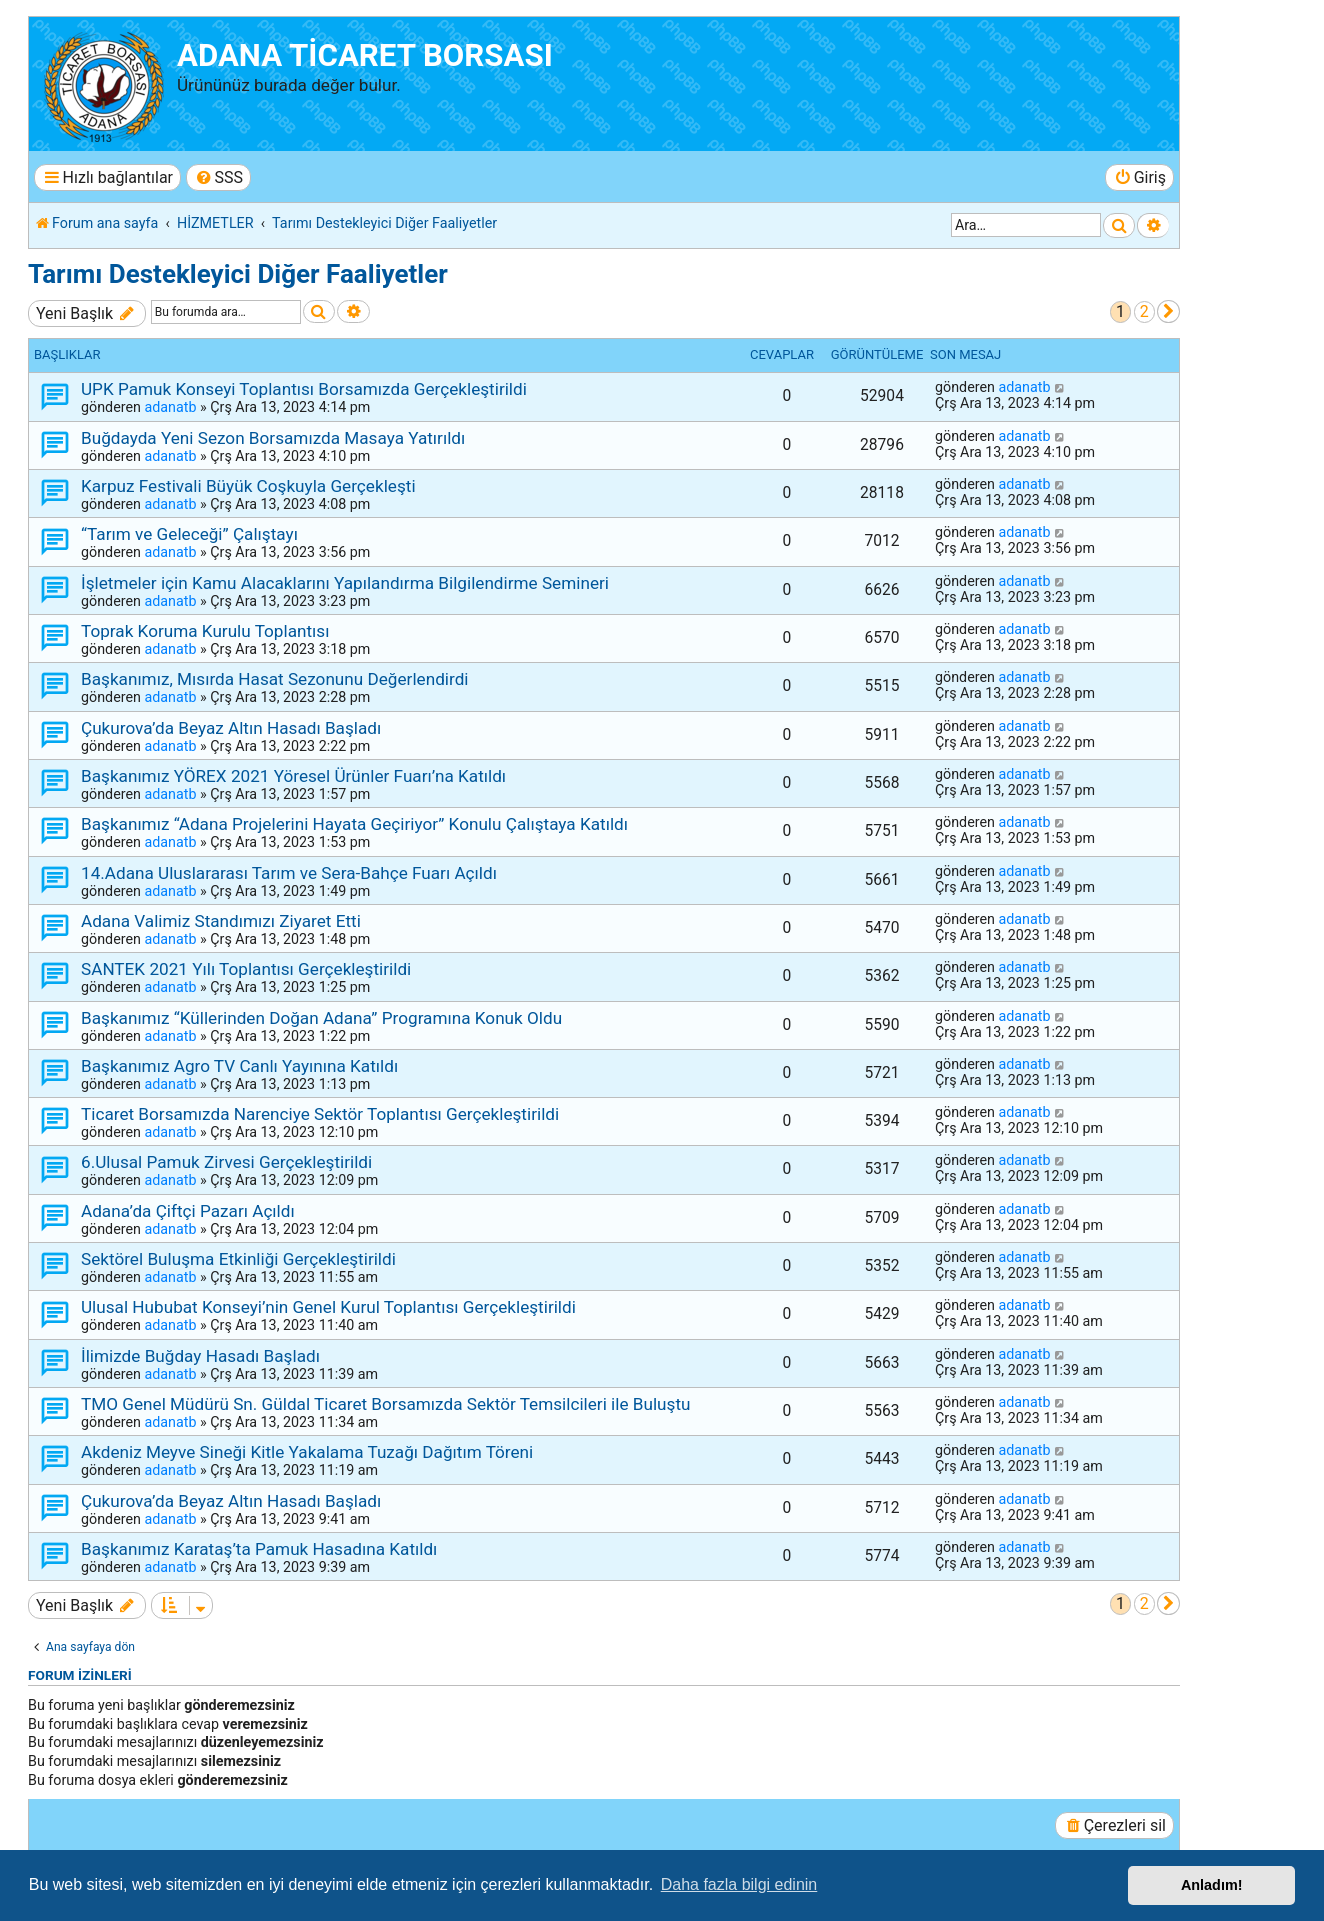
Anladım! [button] (1212, 1885)
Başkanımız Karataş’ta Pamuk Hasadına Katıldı (259, 1549)
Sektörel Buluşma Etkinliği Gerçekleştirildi (238, 1259)
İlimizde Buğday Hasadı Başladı (200, 1356)
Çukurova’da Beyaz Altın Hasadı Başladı (231, 728)
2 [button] (1144, 311)
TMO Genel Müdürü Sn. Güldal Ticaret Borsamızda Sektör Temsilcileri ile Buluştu (386, 1404)
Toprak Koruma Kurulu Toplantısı (205, 631)
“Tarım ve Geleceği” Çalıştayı (189, 534)
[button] (1168, 311)
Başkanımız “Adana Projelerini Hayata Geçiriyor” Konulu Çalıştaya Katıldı (354, 824)
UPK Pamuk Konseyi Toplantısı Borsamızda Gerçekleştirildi (304, 389)
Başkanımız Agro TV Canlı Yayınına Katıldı (239, 1066)
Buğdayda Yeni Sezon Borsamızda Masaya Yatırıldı (273, 438)
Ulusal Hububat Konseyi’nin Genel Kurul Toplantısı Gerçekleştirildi (328, 1307)
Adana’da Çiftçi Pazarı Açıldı (188, 1211)
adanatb (170, 407)
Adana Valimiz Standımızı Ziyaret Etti (221, 921)
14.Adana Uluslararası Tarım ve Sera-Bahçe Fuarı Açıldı (289, 873)
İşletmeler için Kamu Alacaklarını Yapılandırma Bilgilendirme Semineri (345, 583)
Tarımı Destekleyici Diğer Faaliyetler (238, 274)
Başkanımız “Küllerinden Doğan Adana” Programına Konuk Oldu (321, 1018)
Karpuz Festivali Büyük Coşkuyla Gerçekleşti (248, 486)
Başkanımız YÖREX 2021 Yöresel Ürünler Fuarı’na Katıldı (293, 776)
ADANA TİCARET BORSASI (365, 55)
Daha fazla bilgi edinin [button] (739, 1884)
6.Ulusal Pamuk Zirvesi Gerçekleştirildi (226, 1162)
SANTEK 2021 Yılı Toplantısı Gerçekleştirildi (246, 969)
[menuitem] (218, 177)
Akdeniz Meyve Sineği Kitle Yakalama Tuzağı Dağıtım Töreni (307, 1452)
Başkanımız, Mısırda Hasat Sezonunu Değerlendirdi (275, 679)
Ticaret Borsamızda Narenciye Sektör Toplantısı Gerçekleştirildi (320, 1114)
